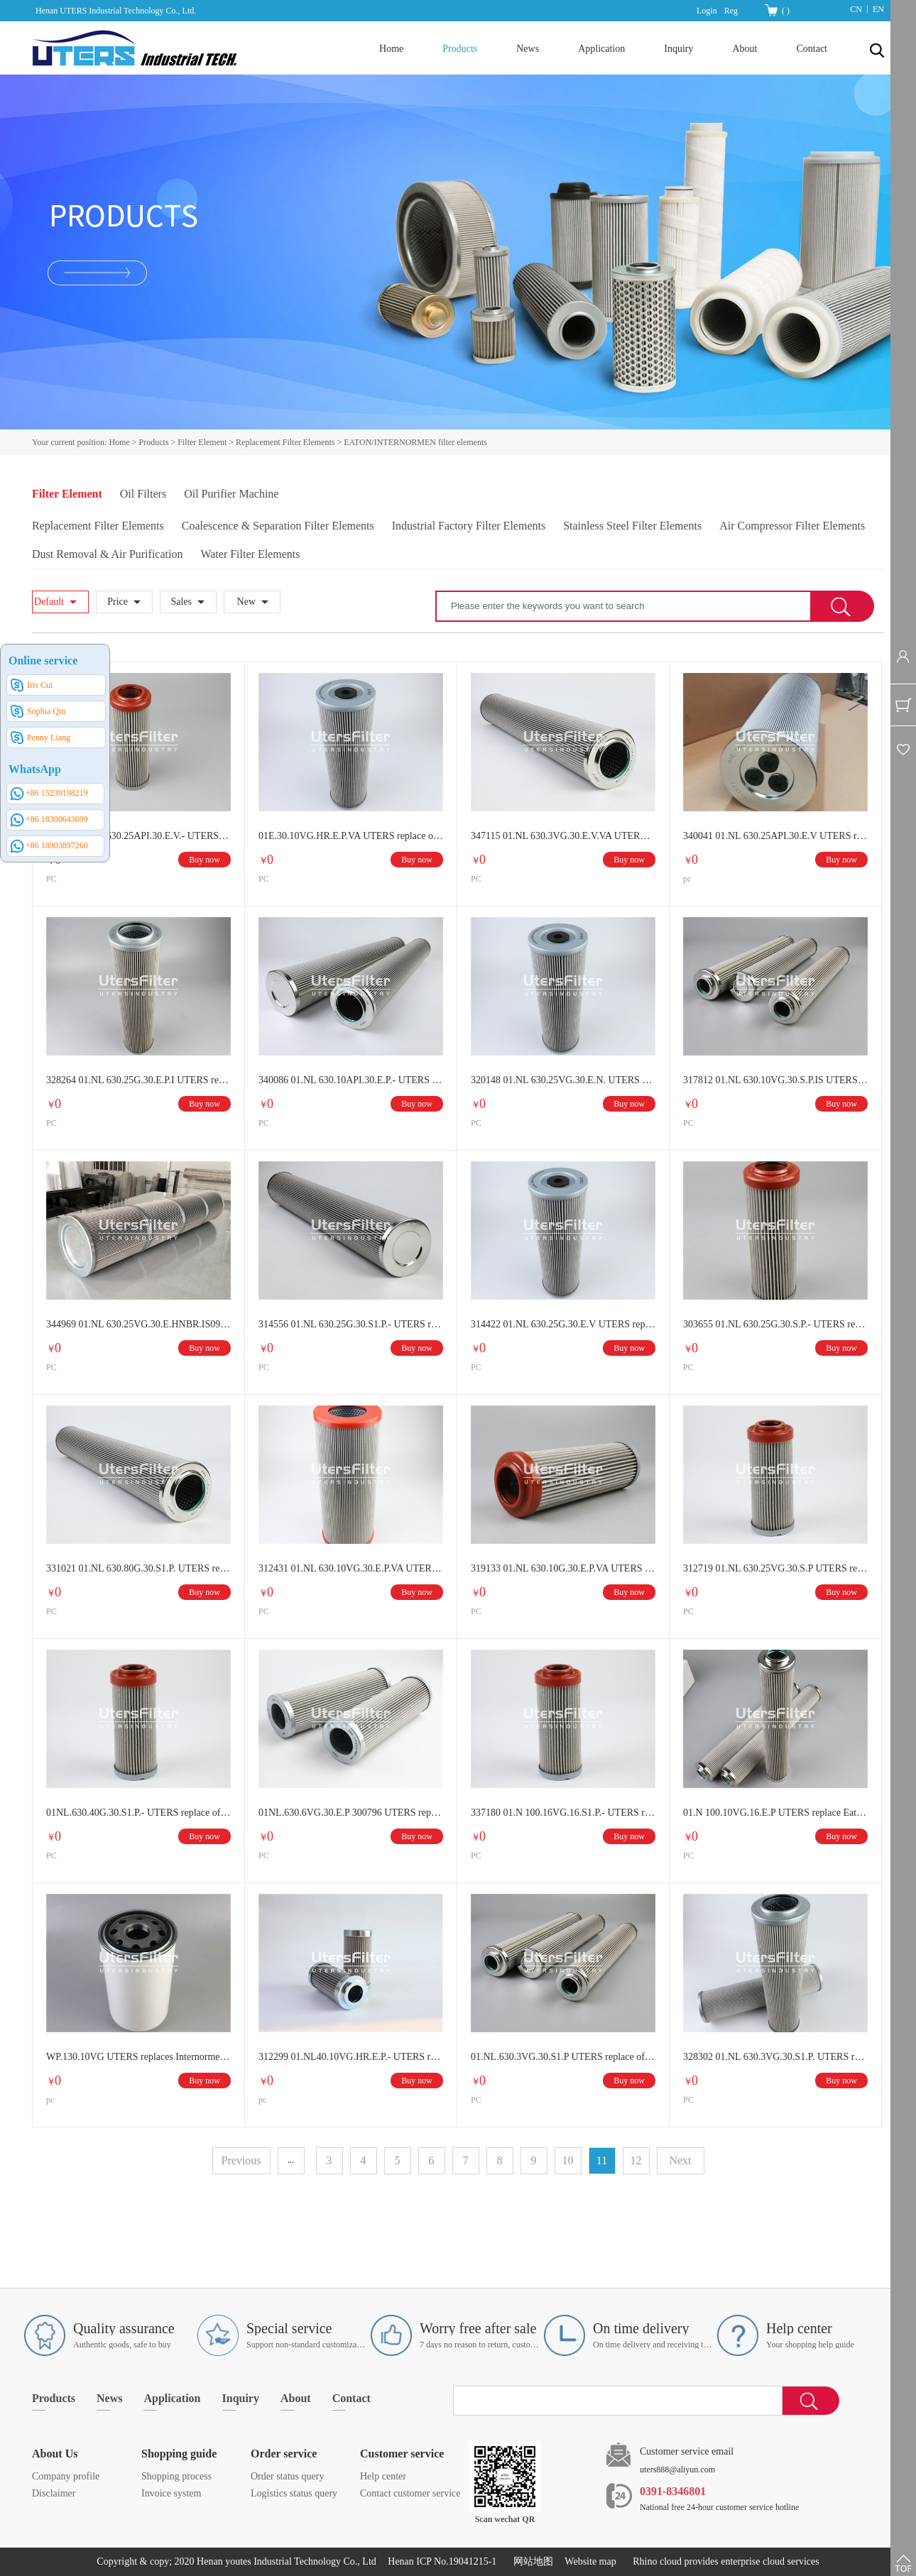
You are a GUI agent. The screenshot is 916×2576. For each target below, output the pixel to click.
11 (601, 2160)
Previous (241, 2160)
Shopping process (176, 2476)
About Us (54, 2454)
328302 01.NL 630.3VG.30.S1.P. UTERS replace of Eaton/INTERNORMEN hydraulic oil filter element (775, 2056)
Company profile (65, 2476)
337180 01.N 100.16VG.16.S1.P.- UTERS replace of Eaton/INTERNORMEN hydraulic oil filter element (563, 1812)
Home (391, 48)
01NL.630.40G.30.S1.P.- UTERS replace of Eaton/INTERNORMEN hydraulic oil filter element (138, 1812)
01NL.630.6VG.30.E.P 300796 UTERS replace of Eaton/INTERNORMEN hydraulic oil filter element (350, 1812)
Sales (181, 601)
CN (856, 9)
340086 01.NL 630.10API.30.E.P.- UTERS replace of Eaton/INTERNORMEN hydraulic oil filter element (350, 1080)
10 (568, 2160)
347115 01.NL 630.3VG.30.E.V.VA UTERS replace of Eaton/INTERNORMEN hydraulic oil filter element (563, 836)
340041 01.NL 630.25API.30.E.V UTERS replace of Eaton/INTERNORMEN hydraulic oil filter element (775, 836)
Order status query (287, 2476)
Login (707, 11)
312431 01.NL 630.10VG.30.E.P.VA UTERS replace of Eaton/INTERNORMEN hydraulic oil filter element (350, 1568)
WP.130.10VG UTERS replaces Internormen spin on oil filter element (138, 2056)
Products (154, 442)
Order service (284, 2454)
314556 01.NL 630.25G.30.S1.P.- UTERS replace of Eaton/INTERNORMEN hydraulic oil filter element (350, 1324)
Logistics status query (294, 2493)
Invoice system (171, 2493)
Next (680, 2160)
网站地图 (530, 2561)
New (246, 601)
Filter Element (202, 442)
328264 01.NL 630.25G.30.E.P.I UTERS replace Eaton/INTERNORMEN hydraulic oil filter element (138, 1080)
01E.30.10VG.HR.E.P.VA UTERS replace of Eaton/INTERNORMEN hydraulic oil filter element (350, 836)
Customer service (402, 2454)
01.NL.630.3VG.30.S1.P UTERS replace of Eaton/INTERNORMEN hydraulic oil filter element (563, 2056)
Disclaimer (53, 2493)
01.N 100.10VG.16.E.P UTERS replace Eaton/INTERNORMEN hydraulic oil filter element (775, 1812)
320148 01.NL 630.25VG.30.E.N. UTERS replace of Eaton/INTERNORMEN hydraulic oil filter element (563, 1080)
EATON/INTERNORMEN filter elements (415, 442)
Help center (383, 2476)
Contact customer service (410, 2493)
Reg (731, 11)
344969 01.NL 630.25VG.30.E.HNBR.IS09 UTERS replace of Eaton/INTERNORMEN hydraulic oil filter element (138, 1324)
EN (878, 9)
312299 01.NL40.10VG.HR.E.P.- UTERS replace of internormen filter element (350, 2056)
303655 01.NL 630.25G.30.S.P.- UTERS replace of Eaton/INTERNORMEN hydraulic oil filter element (775, 1324)
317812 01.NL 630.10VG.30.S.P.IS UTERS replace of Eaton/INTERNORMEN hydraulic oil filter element (775, 1080)
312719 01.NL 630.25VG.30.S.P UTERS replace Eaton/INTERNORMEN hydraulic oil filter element (775, 1568)
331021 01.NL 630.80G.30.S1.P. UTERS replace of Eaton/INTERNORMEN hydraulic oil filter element (138, 1568)
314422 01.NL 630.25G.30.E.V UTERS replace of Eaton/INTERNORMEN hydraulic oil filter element (563, 1324)
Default (49, 601)
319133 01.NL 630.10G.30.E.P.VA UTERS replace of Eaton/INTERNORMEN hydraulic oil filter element (563, 1568)
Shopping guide (179, 2454)
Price (117, 601)
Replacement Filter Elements (285, 442)
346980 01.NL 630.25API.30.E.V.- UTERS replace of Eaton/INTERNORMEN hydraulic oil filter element (138, 836)
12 (636, 2160)
